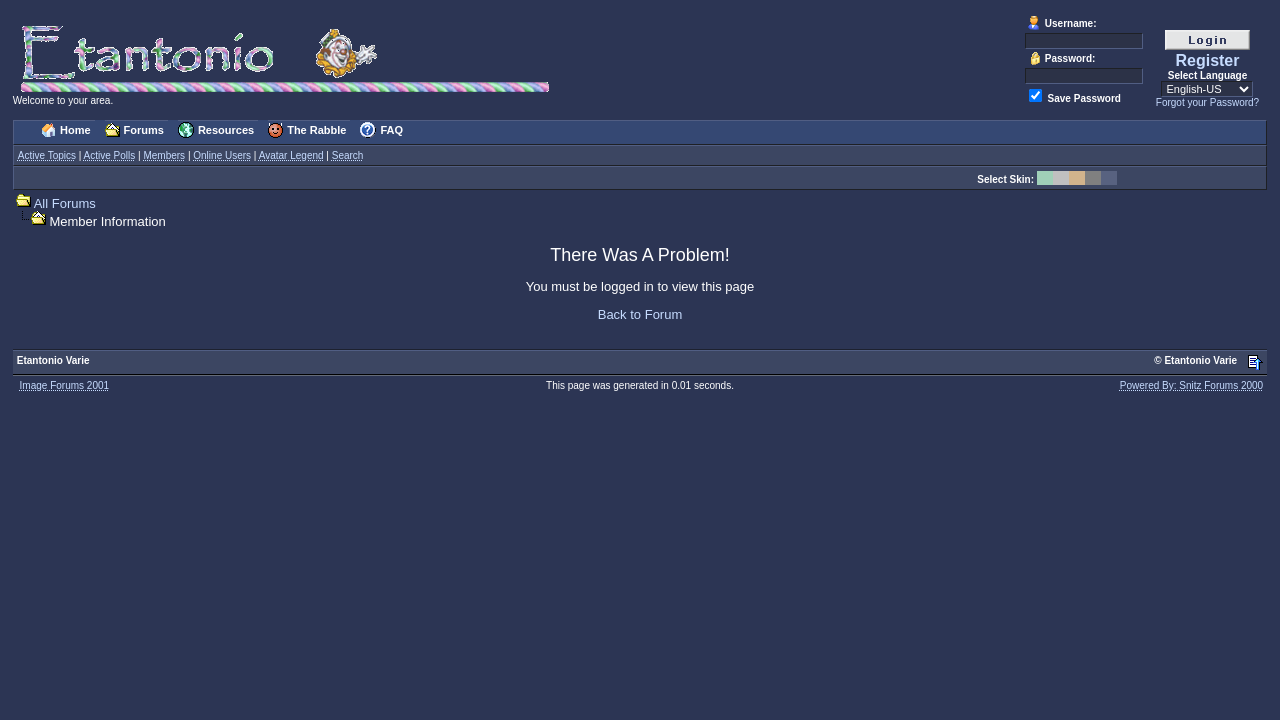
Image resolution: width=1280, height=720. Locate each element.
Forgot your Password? (1207, 102)
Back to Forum (640, 314)
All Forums (65, 203)
